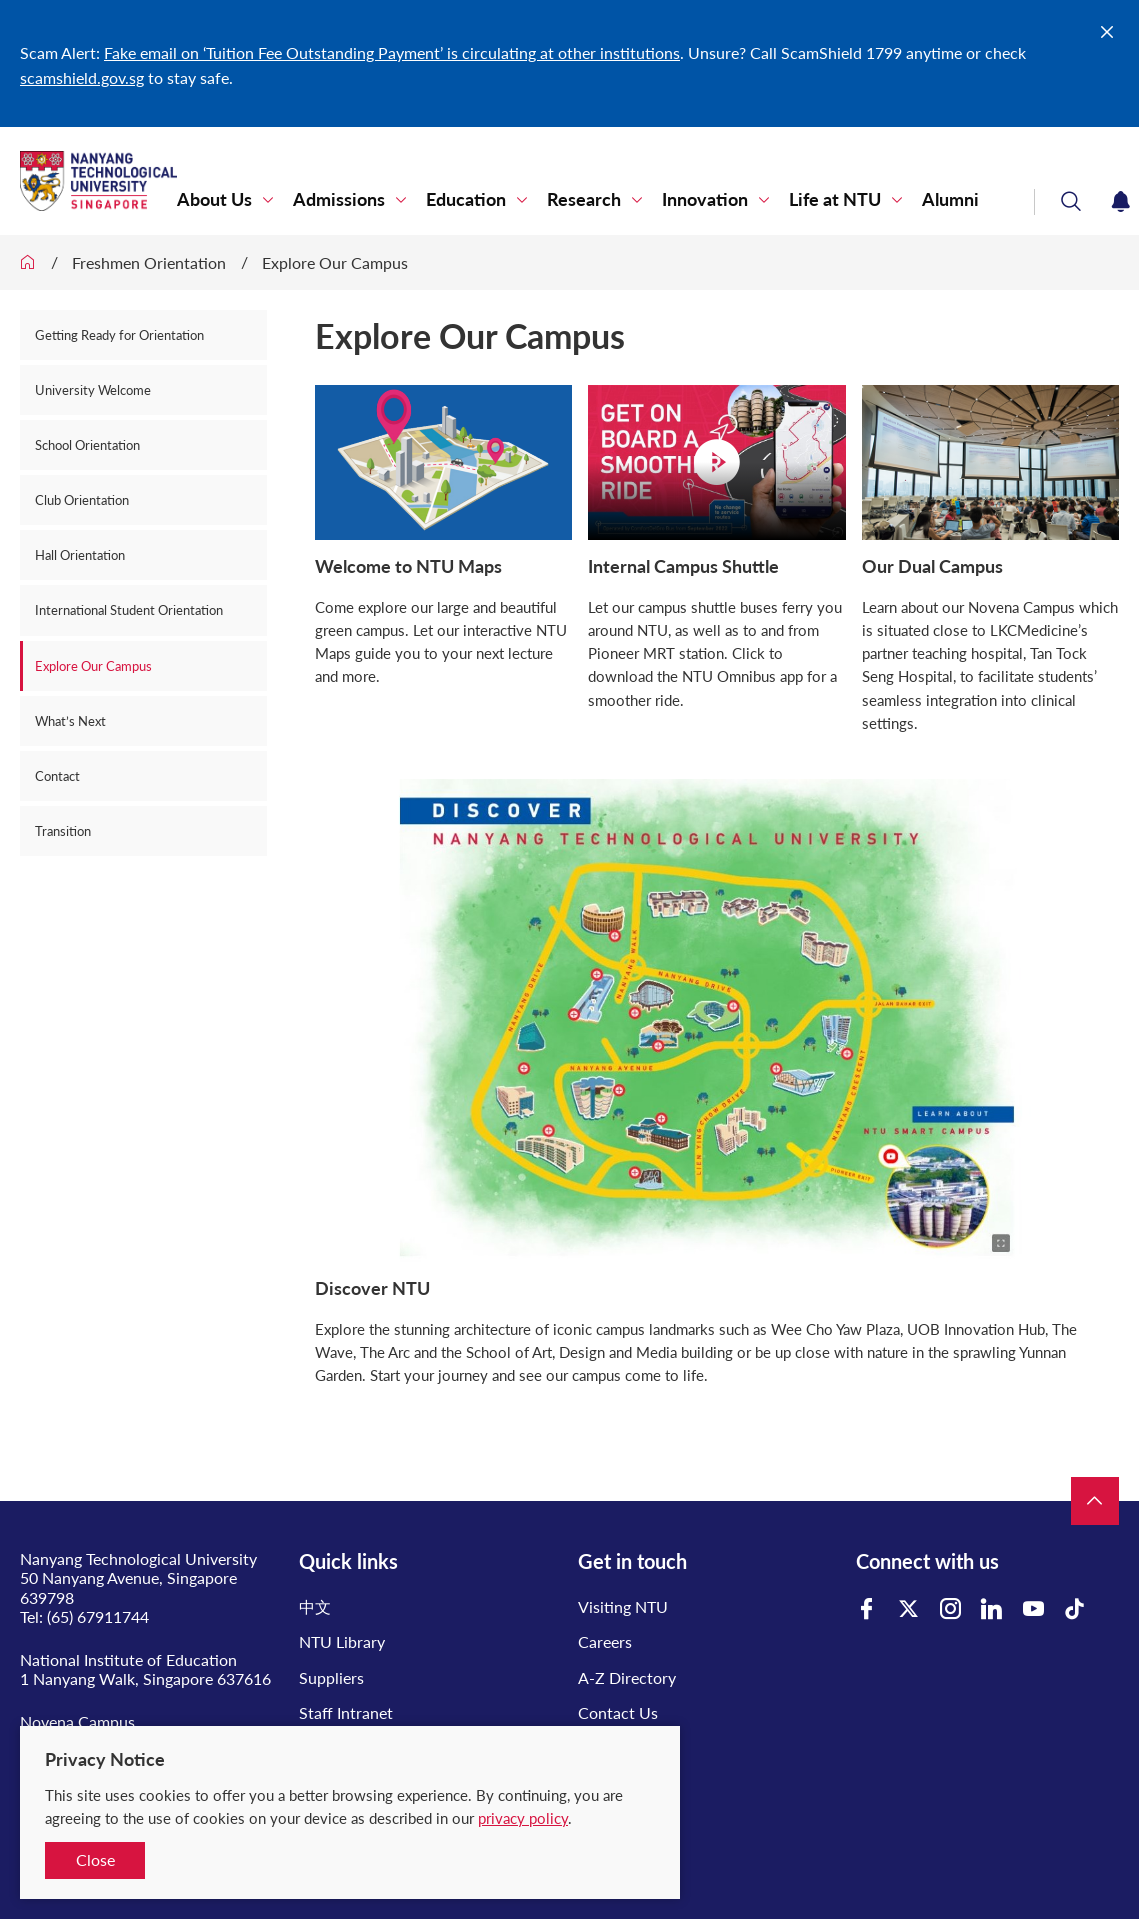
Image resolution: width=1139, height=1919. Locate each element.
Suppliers (331, 1677)
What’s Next (70, 721)
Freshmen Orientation (149, 262)
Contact (57, 776)
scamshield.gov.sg (82, 77)
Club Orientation (82, 500)
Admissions (339, 199)
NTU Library (342, 1641)
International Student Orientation (129, 610)
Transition (63, 831)
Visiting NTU (623, 1606)
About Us (214, 199)
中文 (315, 1606)
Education (466, 199)
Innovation (705, 199)
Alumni (950, 199)
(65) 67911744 (98, 1616)
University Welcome (93, 390)
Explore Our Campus (335, 262)
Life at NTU (835, 199)
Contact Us (618, 1712)
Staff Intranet (346, 1712)
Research (584, 199)
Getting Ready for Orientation (121, 335)
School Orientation (87, 445)
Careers (605, 1641)
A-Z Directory (627, 1677)
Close (95, 1859)
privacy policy (523, 1818)
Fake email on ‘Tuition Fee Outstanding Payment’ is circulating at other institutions (392, 52)
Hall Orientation (80, 555)
